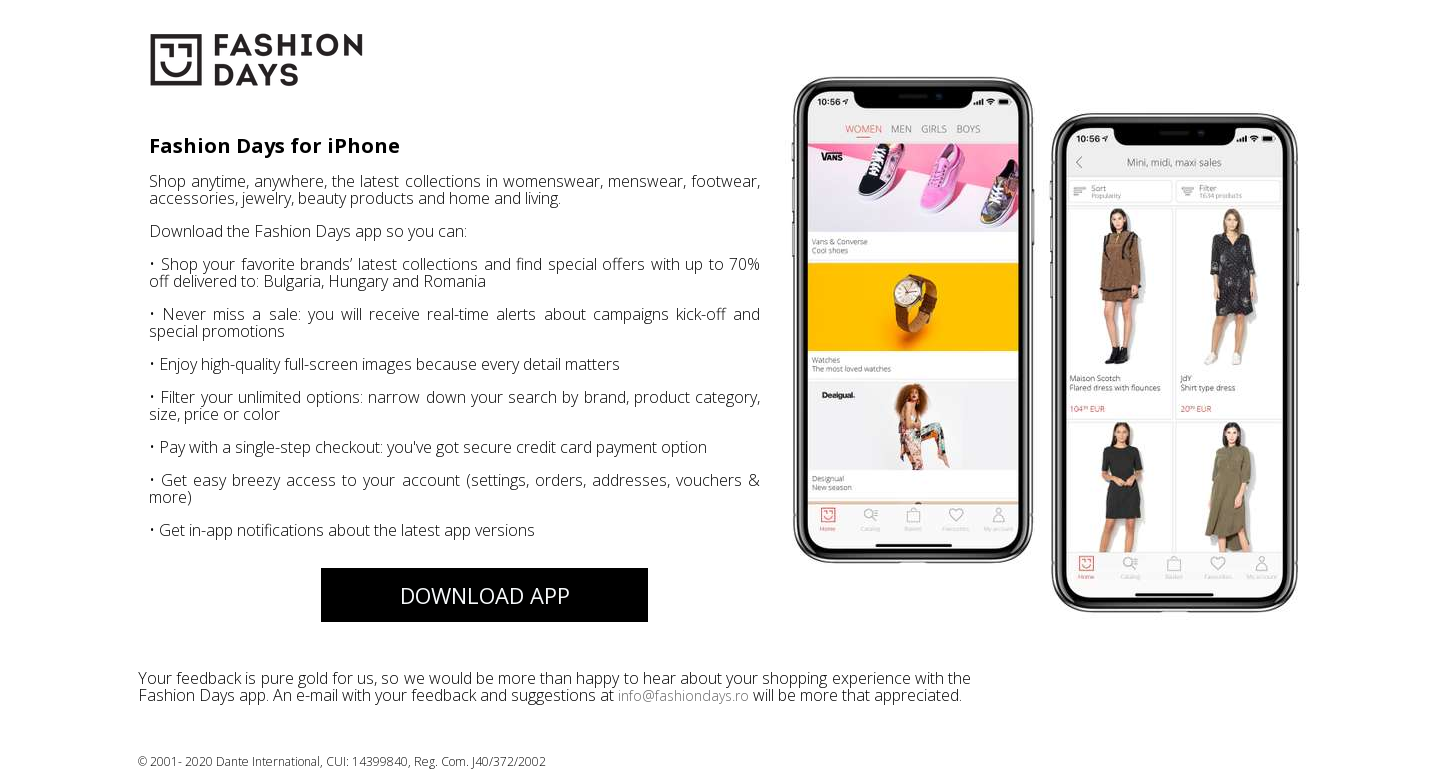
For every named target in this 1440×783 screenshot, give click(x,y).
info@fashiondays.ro (683, 695)
